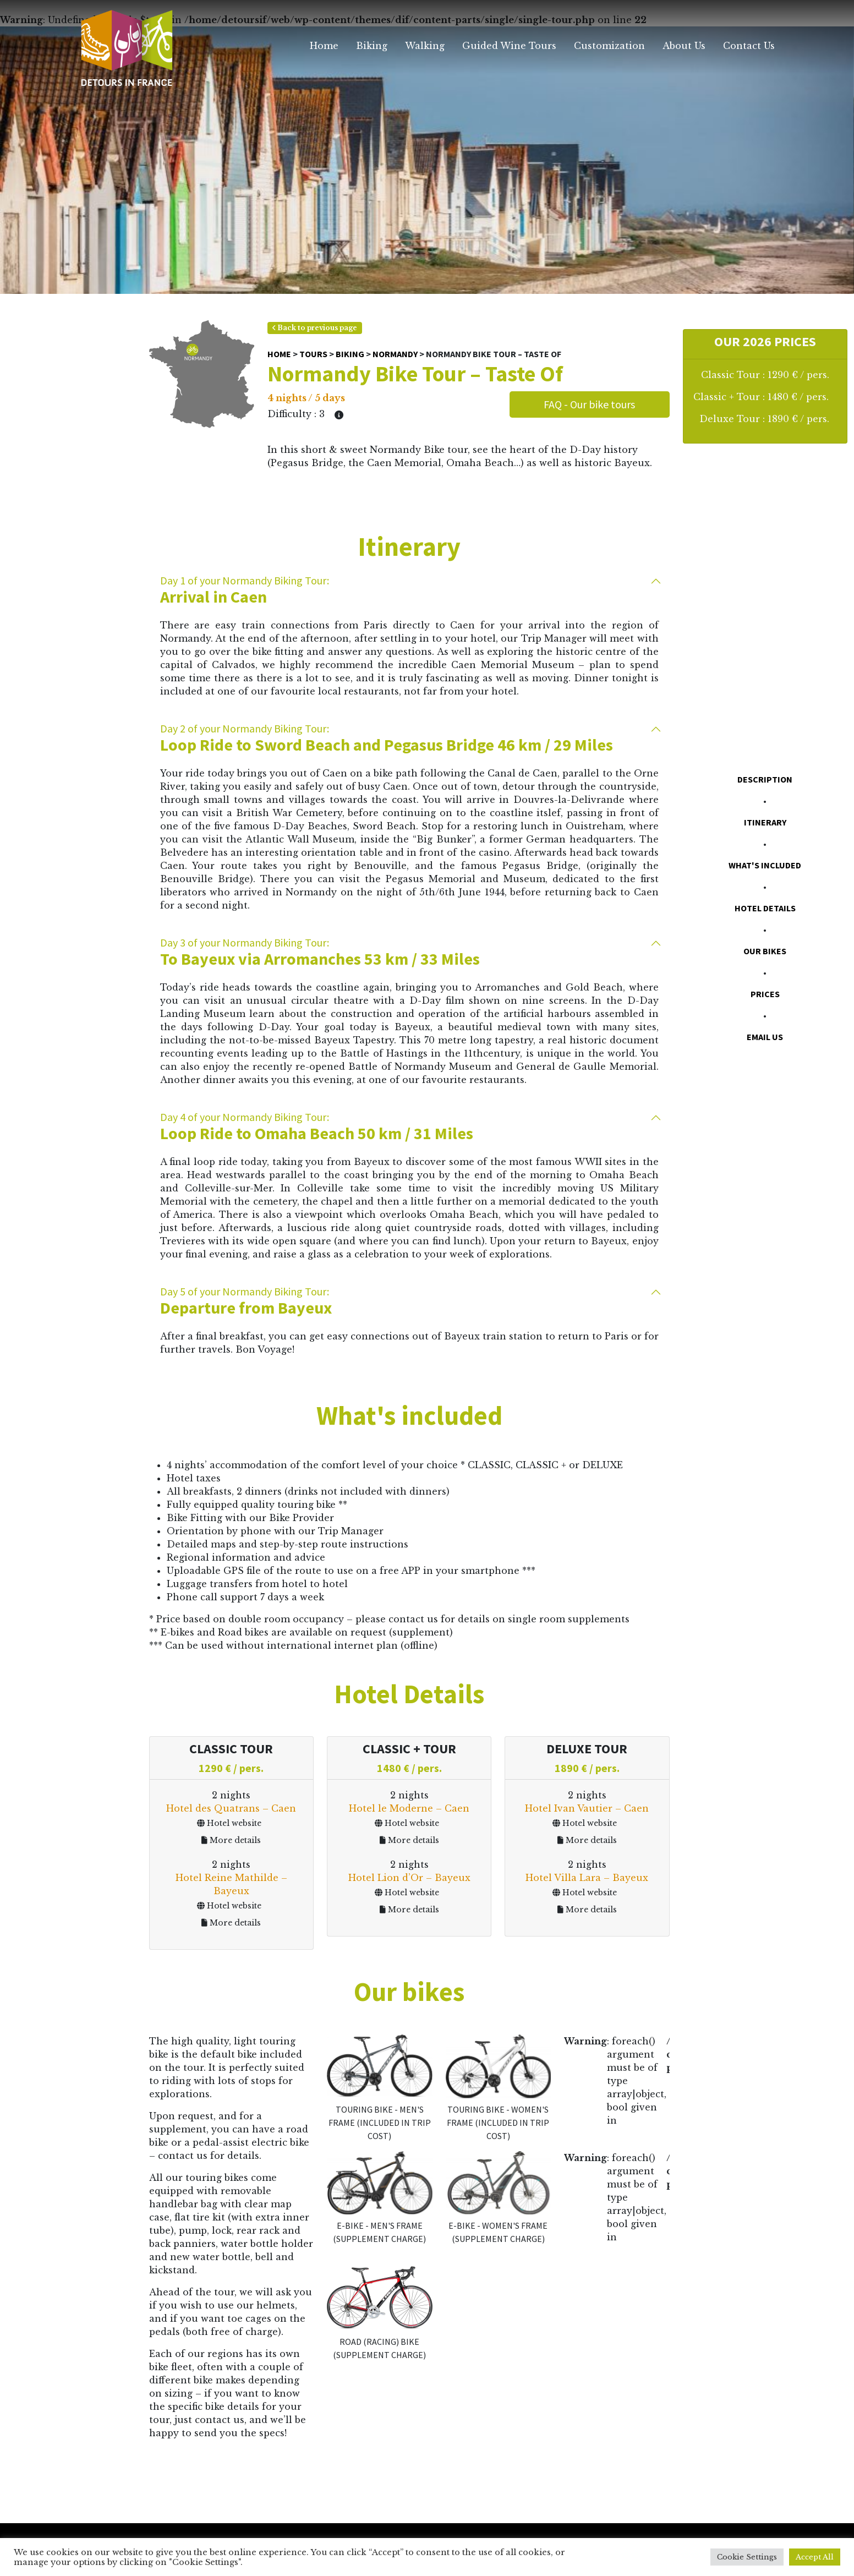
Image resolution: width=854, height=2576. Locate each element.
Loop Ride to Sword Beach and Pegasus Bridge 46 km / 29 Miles (409, 738)
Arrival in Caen (409, 590)
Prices (765, 993)
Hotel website (229, 1823)
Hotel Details (765, 908)
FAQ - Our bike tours (589, 404)
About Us (684, 45)
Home (324, 45)
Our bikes (764, 950)
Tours (313, 353)
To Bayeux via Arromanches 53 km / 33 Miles (409, 952)
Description (764, 779)
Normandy (395, 353)
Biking (371, 45)
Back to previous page (314, 328)
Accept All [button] (815, 2557)
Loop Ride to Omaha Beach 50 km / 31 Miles (409, 1127)
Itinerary (765, 822)
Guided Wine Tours (509, 45)
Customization (609, 45)
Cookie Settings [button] (747, 2557)
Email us (765, 1036)
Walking (425, 45)
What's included (765, 865)
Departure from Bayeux (409, 1301)
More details (231, 1840)
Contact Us (749, 45)
